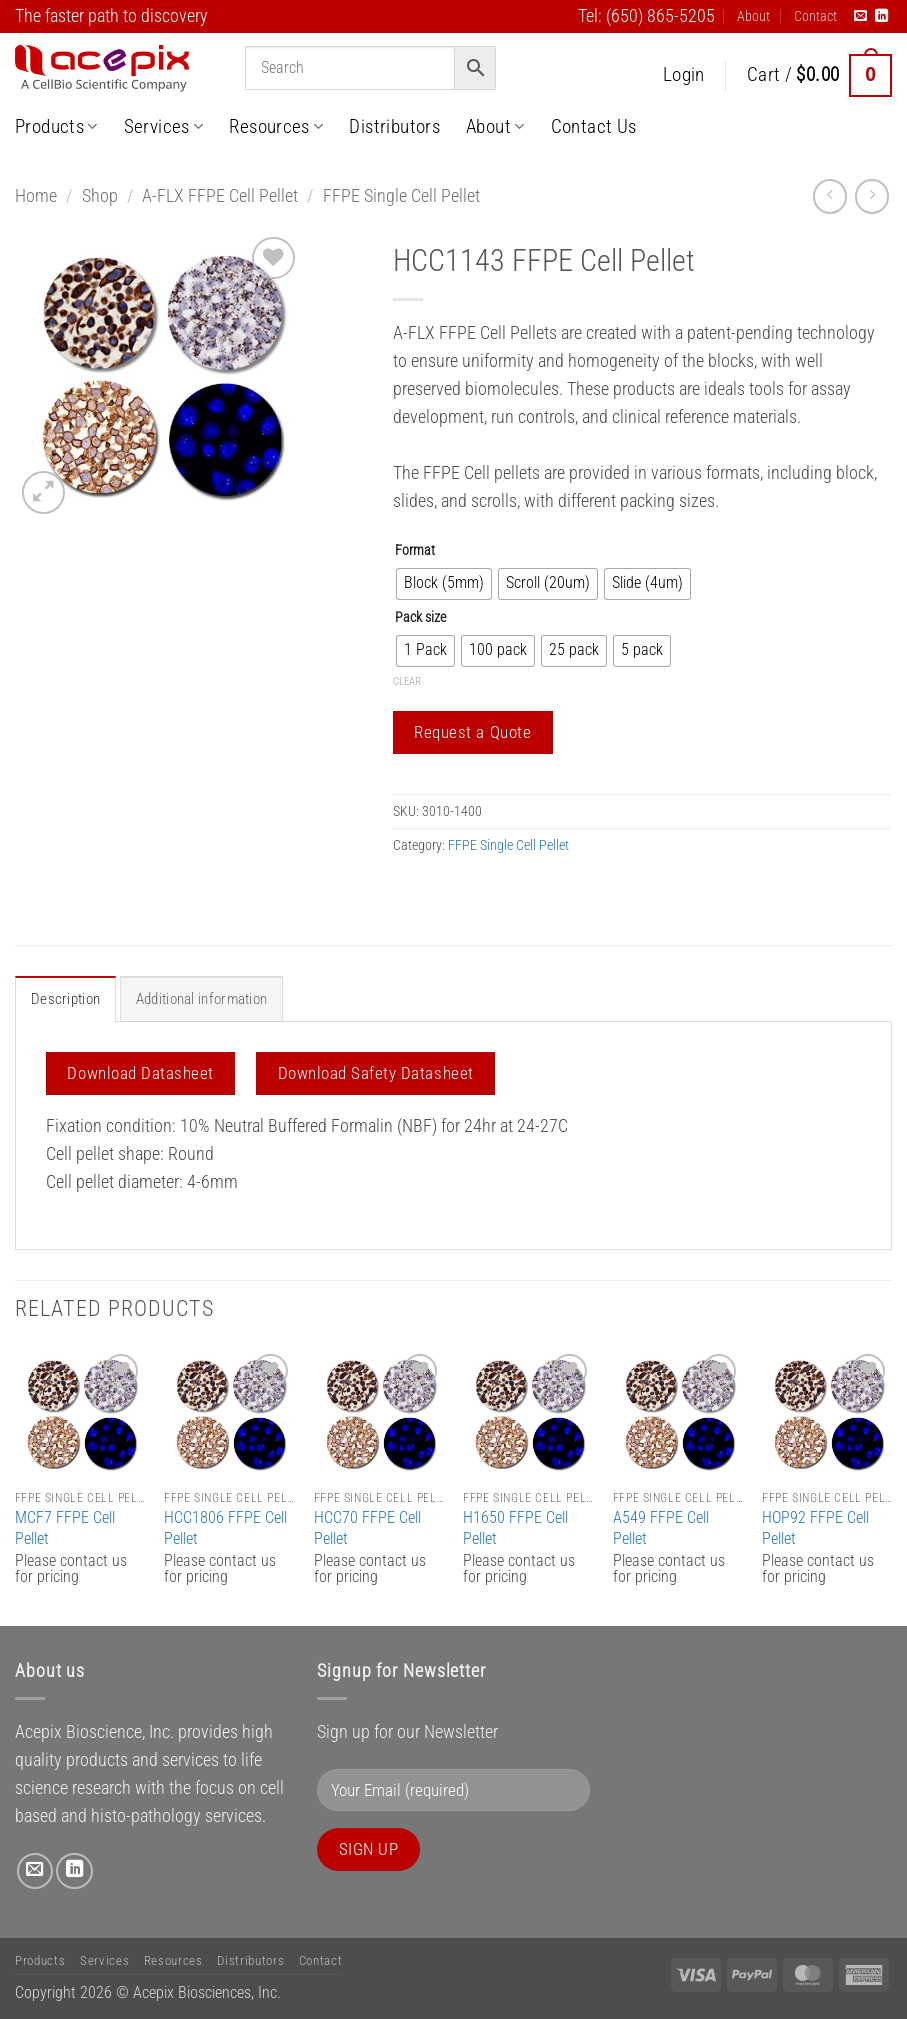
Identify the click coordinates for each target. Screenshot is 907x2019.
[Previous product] (872, 196)
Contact (815, 16)
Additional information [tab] (195, 999)
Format (415, 550)
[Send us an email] (860, 16)
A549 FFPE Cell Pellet (661, 1527)
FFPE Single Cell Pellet (401, 196)
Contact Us (594, 126)
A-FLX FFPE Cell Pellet (220, 196)
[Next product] (830, 196)
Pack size (420, 617)
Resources (276, 126)
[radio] (444, 584)
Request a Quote (472, 732)
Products (56, 126)
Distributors (394, 126)
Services (164, 126)
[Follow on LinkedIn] (881, 16)
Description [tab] (63, 999)
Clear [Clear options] (407, 681)
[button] (684, 75)
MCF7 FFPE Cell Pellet (65, 1527)
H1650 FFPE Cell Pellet (515, 1527)
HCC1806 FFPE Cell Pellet (225, 1527)
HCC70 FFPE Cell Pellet (367, 1527)
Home (36, 196)
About (753, 16)
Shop (100, 196)
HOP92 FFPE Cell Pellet (815, 1527)
